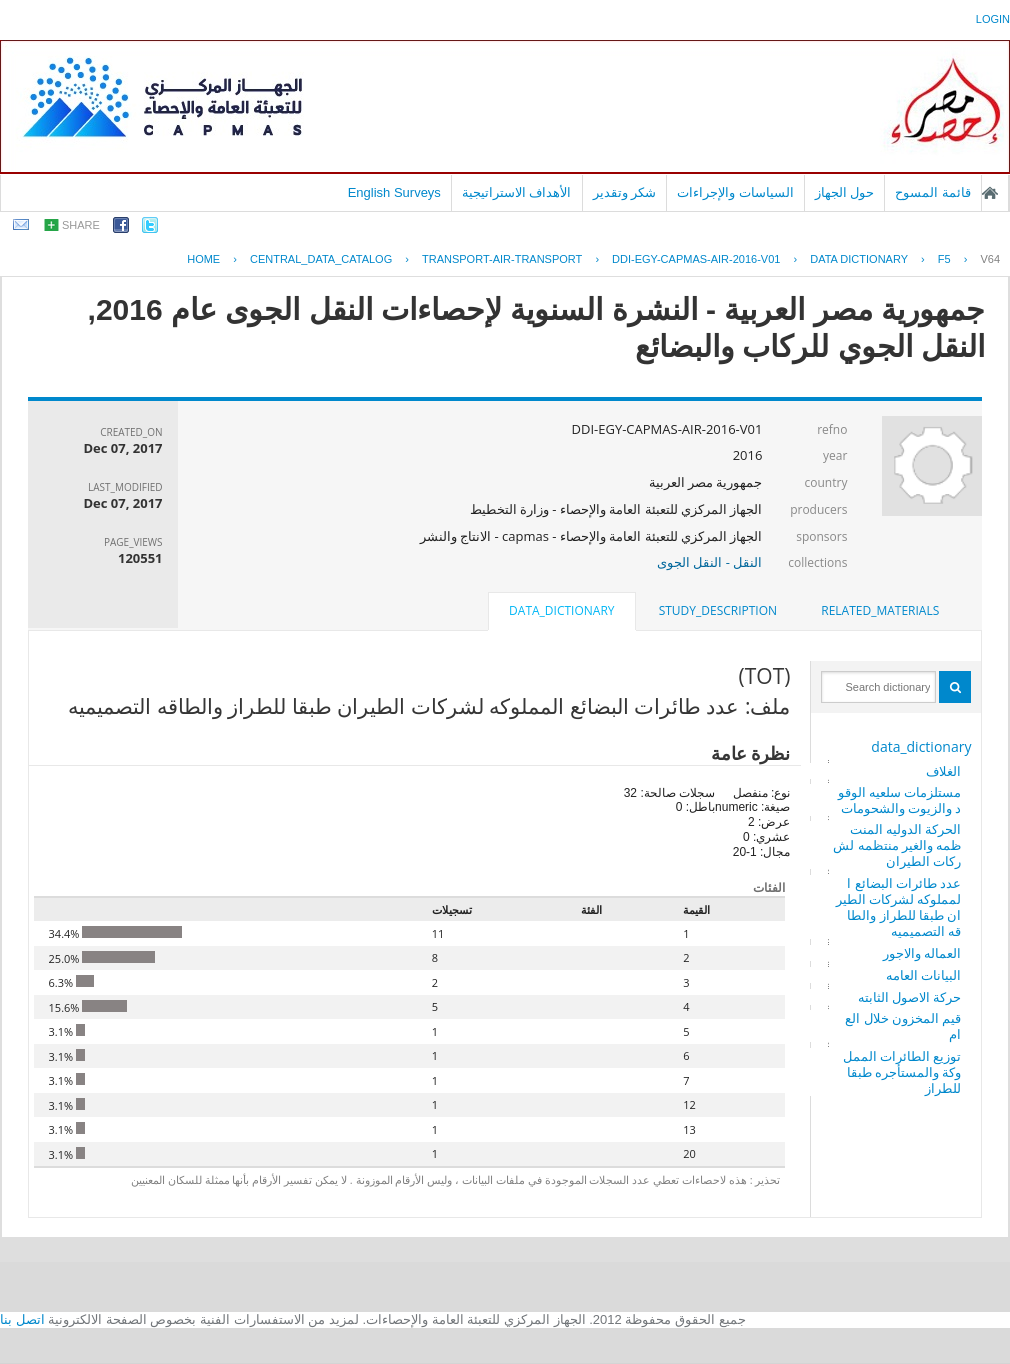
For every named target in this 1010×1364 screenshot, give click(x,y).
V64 (990, 259)
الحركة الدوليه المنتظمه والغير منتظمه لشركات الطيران (897, 845)
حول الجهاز (845, 192)
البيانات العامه (923, 975)
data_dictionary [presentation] (561, 610)
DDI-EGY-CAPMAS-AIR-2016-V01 (696, 259)
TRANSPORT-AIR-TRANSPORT (502, 259)
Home (203, 259)
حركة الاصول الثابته (910, 997)
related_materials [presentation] (880, 610)
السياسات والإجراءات (735, 192)
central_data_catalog (321, 259)
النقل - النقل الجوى (709, 562)
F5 (944, 259)
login (993, 19)
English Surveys (394, 192)
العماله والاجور (922, 953)
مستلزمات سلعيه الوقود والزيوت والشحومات (900, 800)
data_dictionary (921, 746)
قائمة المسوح (933, 192)
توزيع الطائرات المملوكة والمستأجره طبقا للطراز (902, 1072)
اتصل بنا (22, 1319)
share (81, 225)
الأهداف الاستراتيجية (517, 192)
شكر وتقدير (625, 192)
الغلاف (943, 771)
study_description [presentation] (718, 610)
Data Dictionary (859, 259)
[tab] (880, 611)
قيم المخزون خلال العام (903, 1026)
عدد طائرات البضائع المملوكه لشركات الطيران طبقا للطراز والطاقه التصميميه (899, 907)
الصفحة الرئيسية (990, 193)
